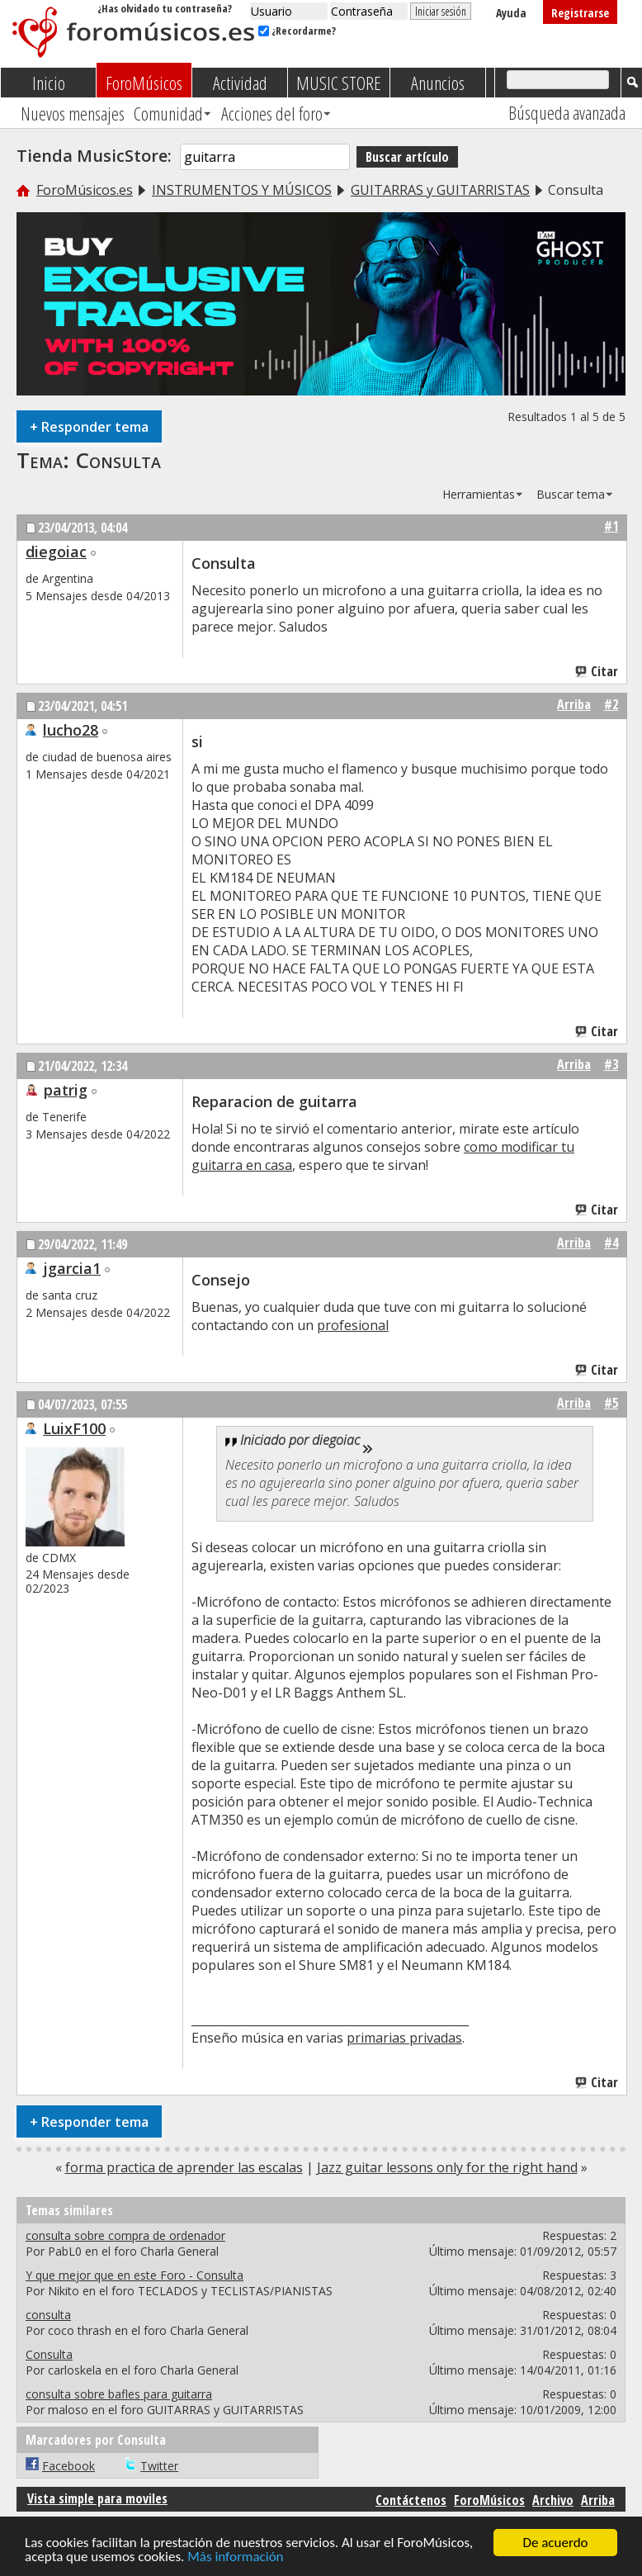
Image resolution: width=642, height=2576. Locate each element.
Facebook (68, 2466)
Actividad (240, 82)
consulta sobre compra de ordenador (125, 2235)
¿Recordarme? (297, 30)
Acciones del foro (272, 113)
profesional (353, 1325)
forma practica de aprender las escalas (184, 2167)
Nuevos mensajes (73, 113)
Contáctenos (410, 2500)
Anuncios (438, 82)
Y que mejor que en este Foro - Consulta (134, 2275)
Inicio (48, 82)
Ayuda (511, 13)
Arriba (574, 704)
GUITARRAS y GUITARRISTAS (440, 190)
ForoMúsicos (144, 82)
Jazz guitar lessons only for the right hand (447, 2167)
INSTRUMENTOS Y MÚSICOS (242, 190)
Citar (597, 671)
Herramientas (478, 494)
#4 (611, 1243)
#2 (611, 704)
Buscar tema (570, 494)
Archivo (553, 2500)
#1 (611, 526)
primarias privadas (404, 2038)
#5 (611, 1403)
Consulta (118, 460)
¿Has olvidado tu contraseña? (164, 8)
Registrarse (580, 13)
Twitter (159, 2466)
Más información (235, 2557)
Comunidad (168, 113)
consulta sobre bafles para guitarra (119, 2394)
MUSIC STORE (338, 82)
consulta (48, 2315)
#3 (611, 1064)
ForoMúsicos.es (84, 190)
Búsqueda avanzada (566, 112)
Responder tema (89, 426)
